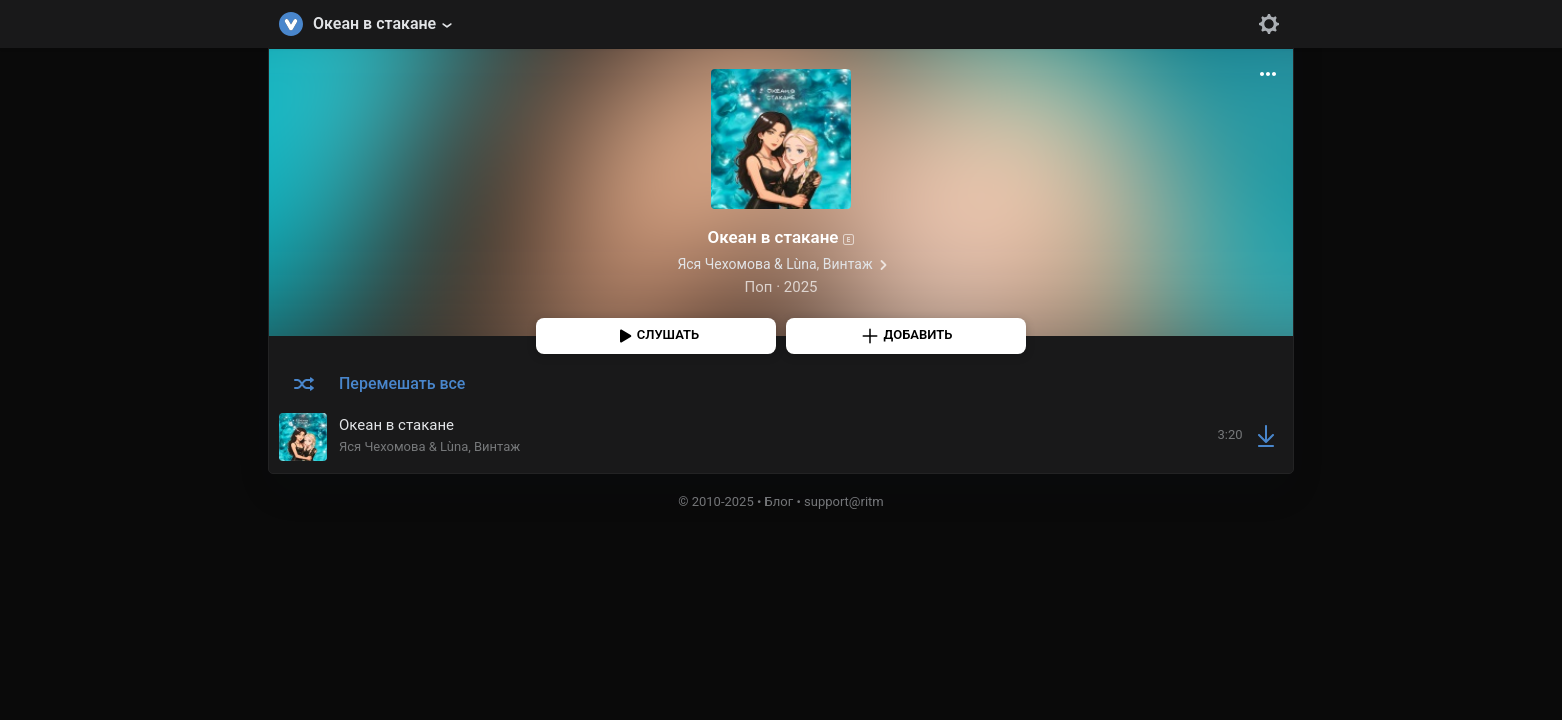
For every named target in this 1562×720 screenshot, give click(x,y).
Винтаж (848, 264)
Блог (779, 501)
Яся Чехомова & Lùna (746, 264)
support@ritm (844, 501)
